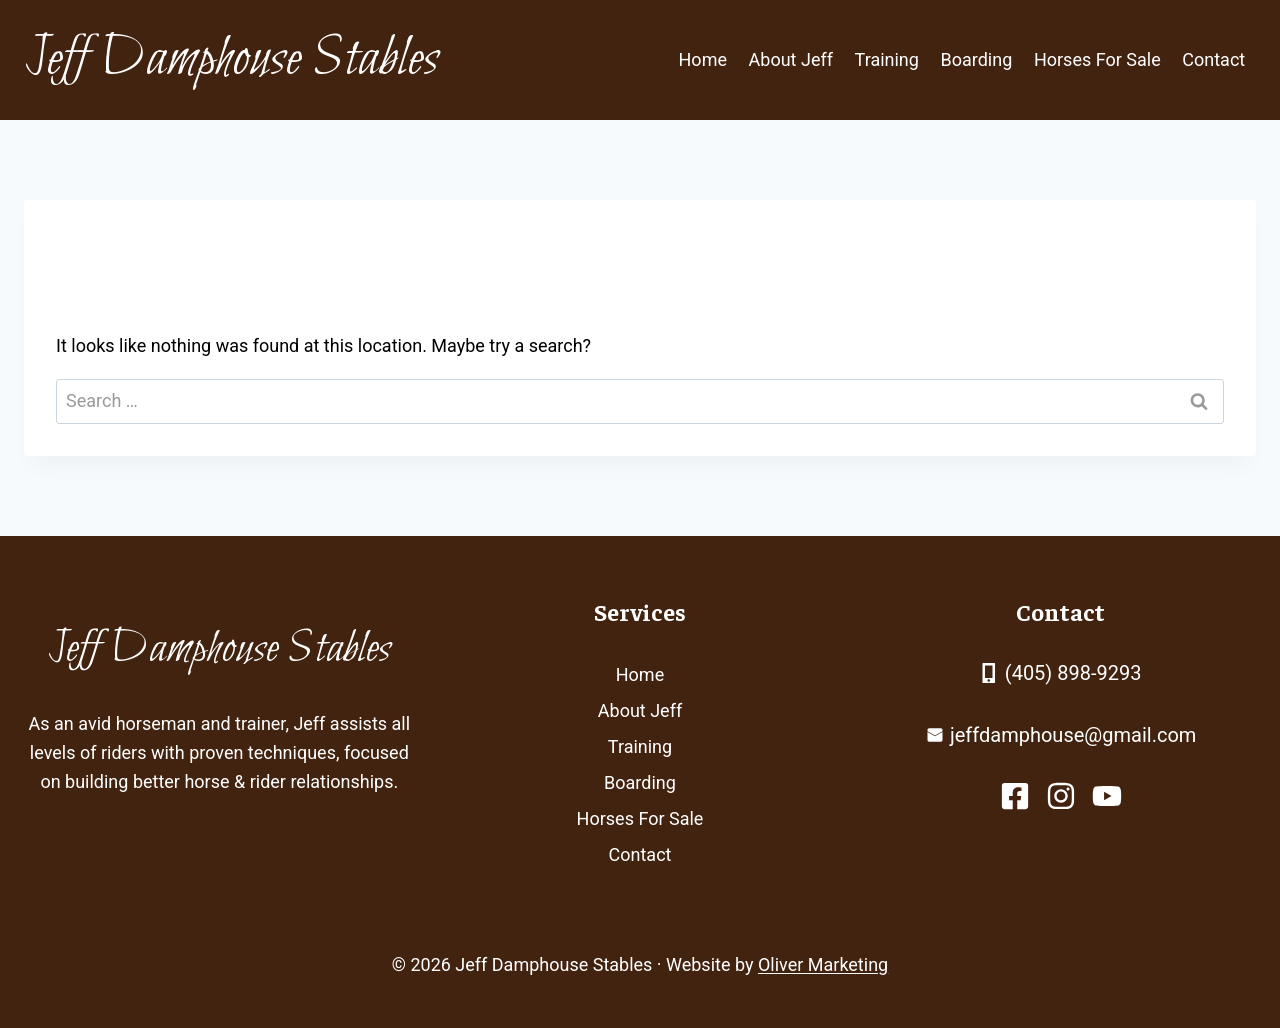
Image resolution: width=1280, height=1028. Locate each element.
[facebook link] (1015, 796)
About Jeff (791, 59)
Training (887, 59)
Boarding (977, 59)
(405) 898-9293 (1073, 673)
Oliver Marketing (823, 964)
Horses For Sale (1097, 59)
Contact (1213, 59)
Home (703, 59)
